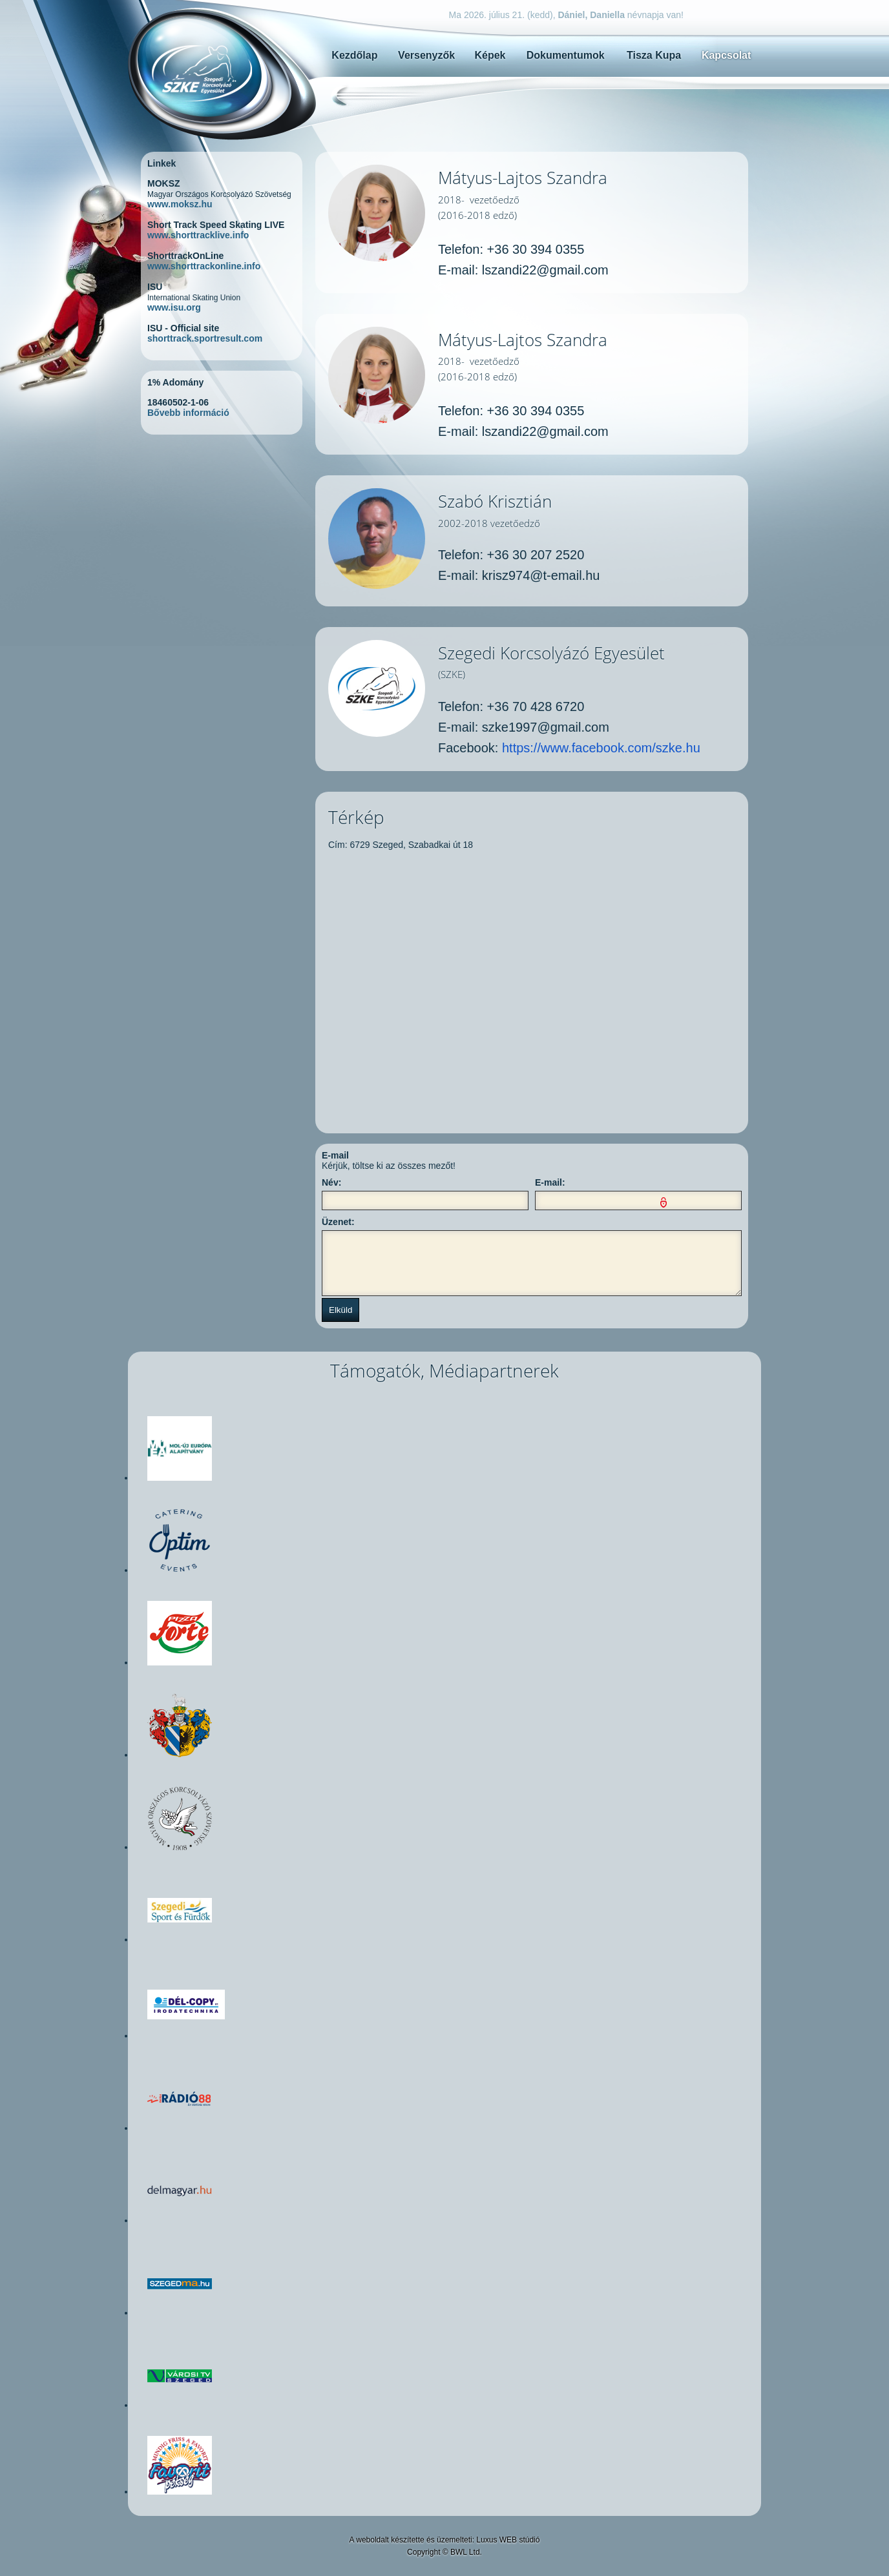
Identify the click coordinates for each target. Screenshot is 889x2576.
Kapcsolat (726, 55)
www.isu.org (174, 307)
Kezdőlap (354, 55)
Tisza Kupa (654, 55)
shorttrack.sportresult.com (204, 338)
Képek (489, 55)
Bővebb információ (188, 412)
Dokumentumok (566, 55)
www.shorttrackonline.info (203, 266)
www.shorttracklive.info (198, 235)
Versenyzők (426, 55)
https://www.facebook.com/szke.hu (601, 748)
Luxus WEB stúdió (507, 2539)
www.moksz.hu (180, 204)
